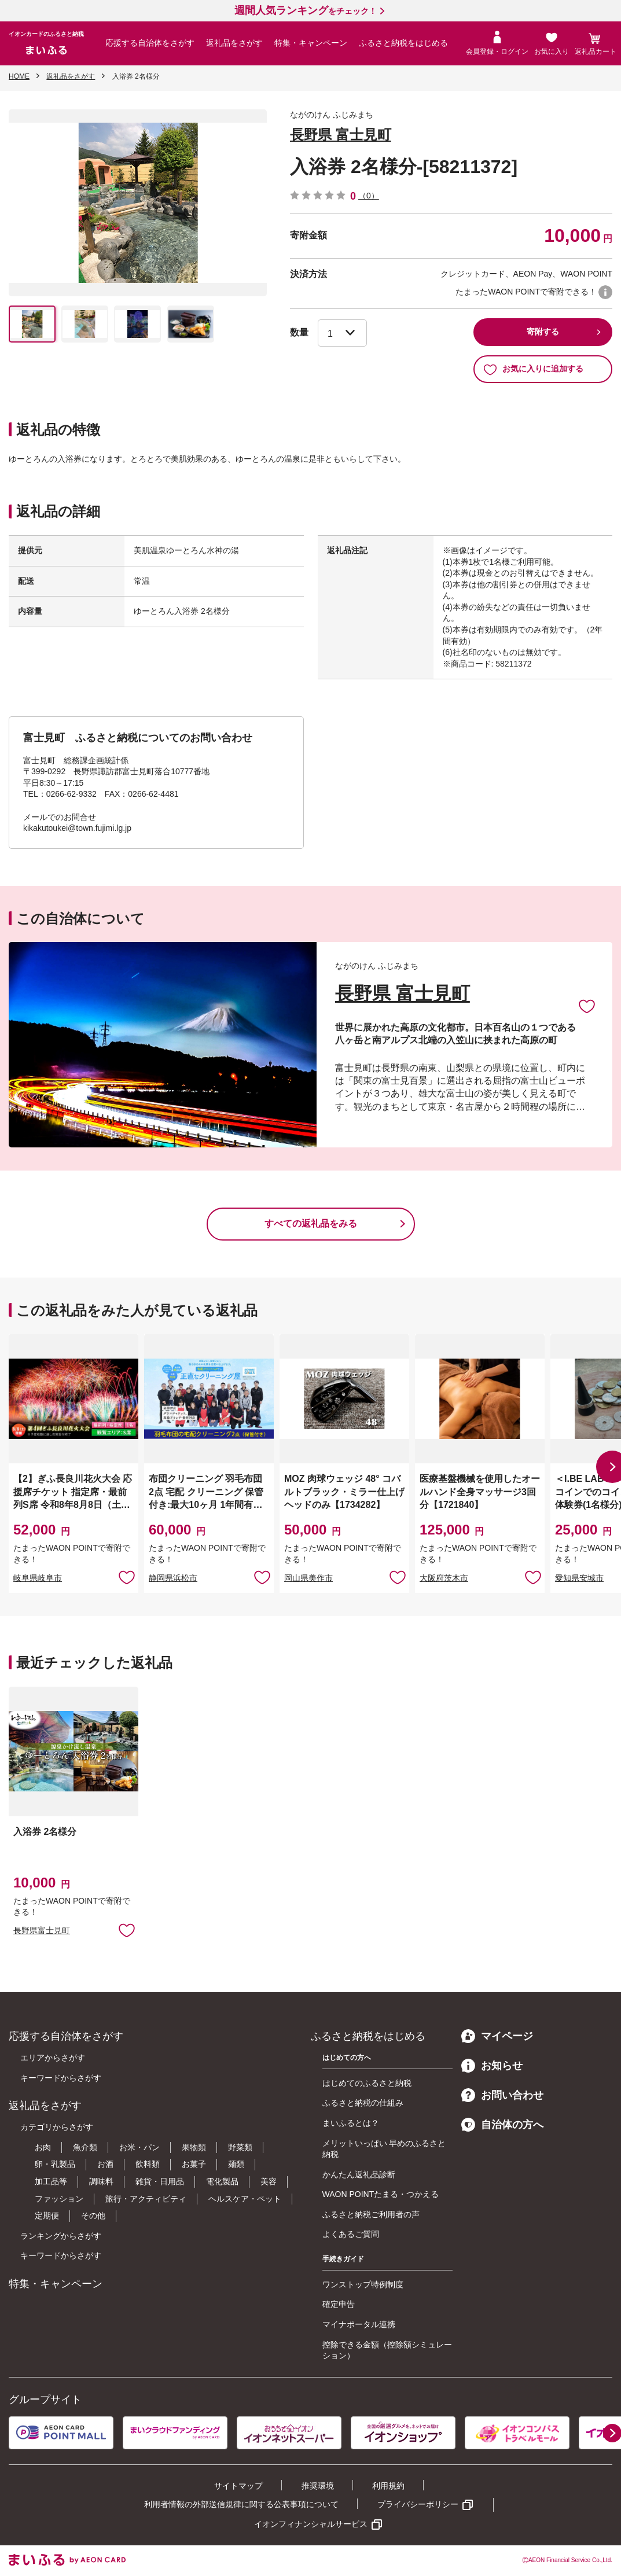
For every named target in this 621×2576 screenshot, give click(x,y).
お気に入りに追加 (587, 1005)
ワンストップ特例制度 (362, 2284)
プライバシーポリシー (417, 2504)
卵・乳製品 (55, 2164)
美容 (268, 2181)
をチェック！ (305, 11)
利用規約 (388, 2485)
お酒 (105, 2164)
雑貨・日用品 (159, 2181)
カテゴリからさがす (56, 2127)
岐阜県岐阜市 (37, 1578)
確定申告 (338, 2304)
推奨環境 (318, 2485)
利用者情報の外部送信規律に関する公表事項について (241, 2504)
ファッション (59, 2198)
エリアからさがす (52, 2057)
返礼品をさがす (234, 42)
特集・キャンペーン (310, 42)
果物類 (194, 2147)
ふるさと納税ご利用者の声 (371, 2214)
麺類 (236, 2164)
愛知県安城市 (579, 1578)
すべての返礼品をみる (310, 1223)
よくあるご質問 (350, 2234)
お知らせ (492, 2065)
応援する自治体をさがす (149, 42)
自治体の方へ (502, 2124)
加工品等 (51, 2181)
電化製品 (222, 2181)
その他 (93, 2215)
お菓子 (194, 2164)
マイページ (497, 2036)
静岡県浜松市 (173, 1578)
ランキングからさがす (60, 2235)
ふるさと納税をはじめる (403, 42)
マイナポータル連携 (358, 2324)
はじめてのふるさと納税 (366, 2083)
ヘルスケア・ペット (244, 2198)
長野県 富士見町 (340, 134)
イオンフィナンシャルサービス (311, 2524)
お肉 (43, 2147)
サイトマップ (238, 2485)
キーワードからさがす (60, 2077)
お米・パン (139, 2147)
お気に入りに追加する (533, 369)
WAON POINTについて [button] (605, 292)
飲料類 (147, 2164)
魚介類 (85, 2147)
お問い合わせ (502, 2095)
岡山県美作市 (308, 1578)
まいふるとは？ (350, 2123)
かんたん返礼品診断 (358, 2174)
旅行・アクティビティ (145, 2198)
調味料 (101, 2181)
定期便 (47, 2215)
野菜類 (240, 2147)
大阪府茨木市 (444, 1578)
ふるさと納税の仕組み (362, 2102)
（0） (368, 195)
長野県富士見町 (41, 1930)
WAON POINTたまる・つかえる (380, 2194)
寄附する (543, 331)
